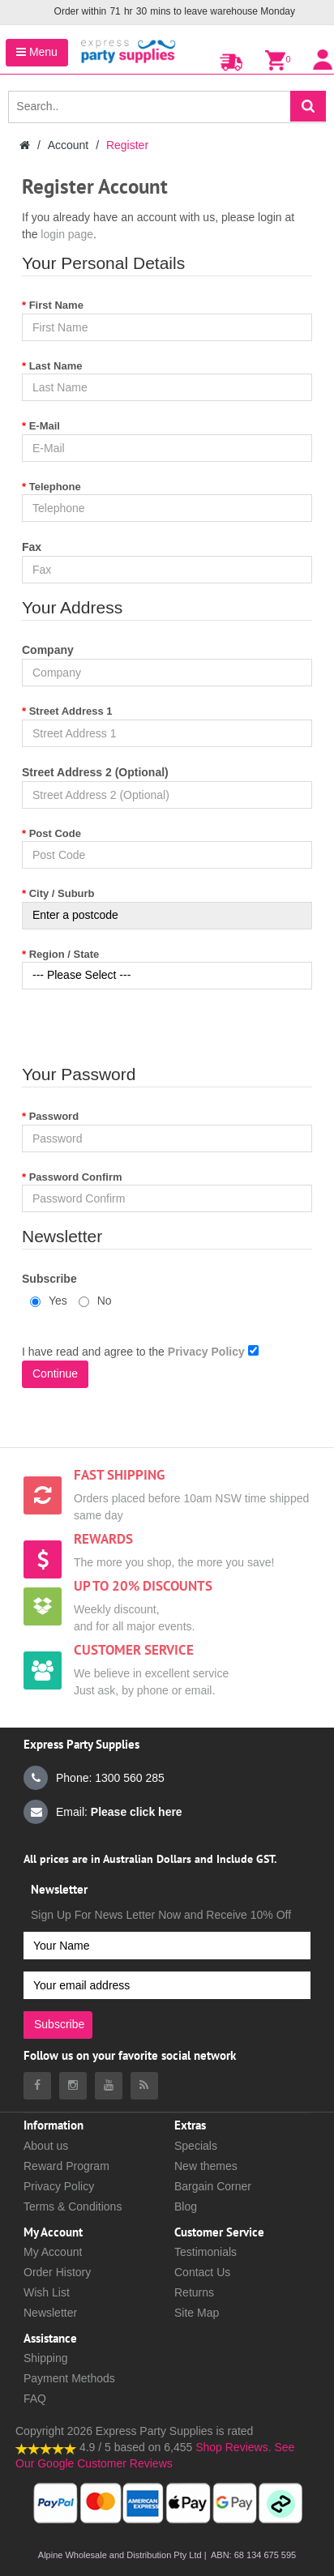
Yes (48, 1300)
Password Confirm (75, 1177)
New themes (206, 2165)
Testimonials (205, 2251)
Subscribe (49, 1278)
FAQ (35, 2398)
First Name (56, 305)
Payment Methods (69, 2378)
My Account (53, 2251)
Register (127, 145)
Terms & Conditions (73, 2206)
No (95, 1300)
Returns (194, 2292)
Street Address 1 (71, 711)
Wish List (47, 2292)
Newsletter (50, 2312)
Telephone (55, 487)
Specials (195, 2145)
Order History (57, 2272)
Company (48, 649)
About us (46, 2145)
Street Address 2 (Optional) (95, 772)
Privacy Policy (59, 2186)
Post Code (55, 833)
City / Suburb (62, 893)
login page (67, 234)
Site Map (196, 2312)
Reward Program (66, 2165)
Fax (31, 546)
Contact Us (202, 2272)
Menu (37, 51)
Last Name (56, 366)
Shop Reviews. (233, 2447)
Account (68, 145)
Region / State (64, 954)
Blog (185, 2206)
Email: (103, 1811)
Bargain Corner (212, 2186)
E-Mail (44, 426)
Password (54, 1116)
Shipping (46, 2358)
